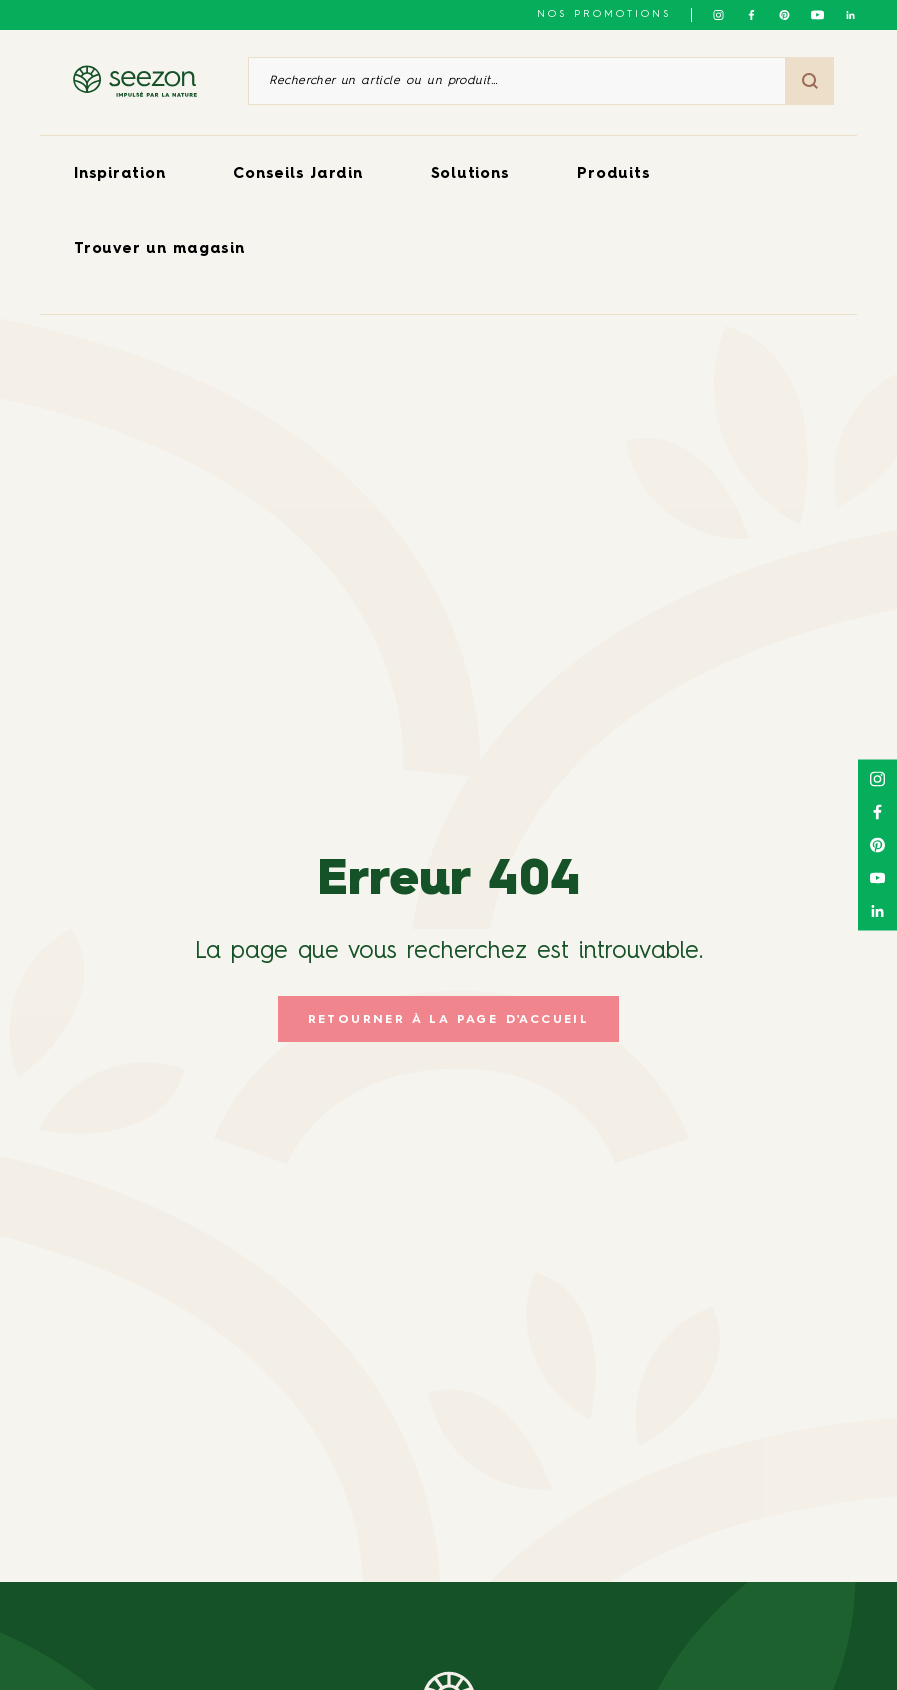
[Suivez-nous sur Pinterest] (784, 15)
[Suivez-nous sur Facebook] (751, 15)
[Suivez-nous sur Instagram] (718, 15)
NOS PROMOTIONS (604, 14)
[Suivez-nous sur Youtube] (817, 15)
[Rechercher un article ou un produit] (517, 81)
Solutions (470, 174)
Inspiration (119, 174)
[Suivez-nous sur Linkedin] (850, 15)
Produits (613, 174)
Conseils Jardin (297, 174)
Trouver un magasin (159, 249)
